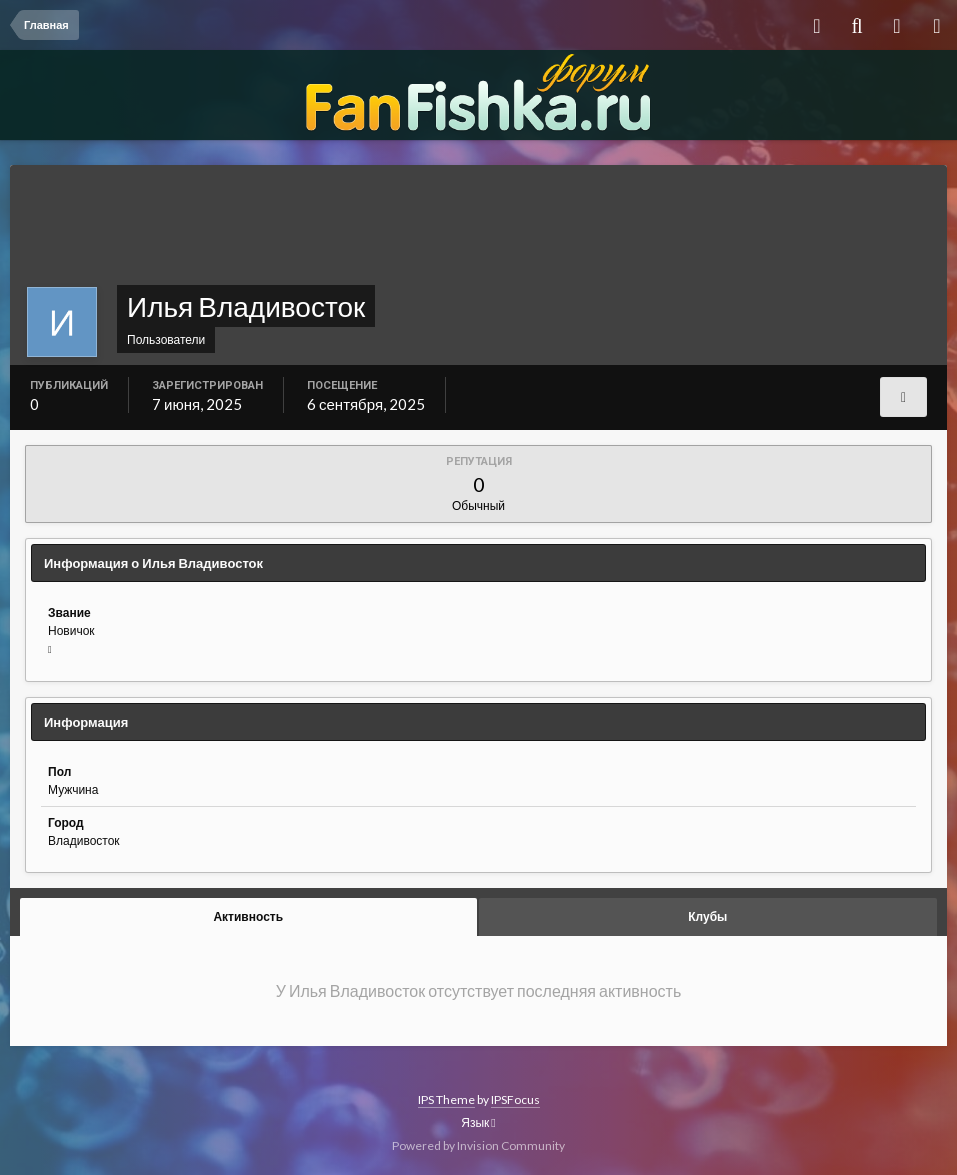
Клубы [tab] (707, 916)
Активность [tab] (248, 916)
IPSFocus (515, 1099)
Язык (478, 1122)
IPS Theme (446, 1099)
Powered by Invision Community (478, 1145)
